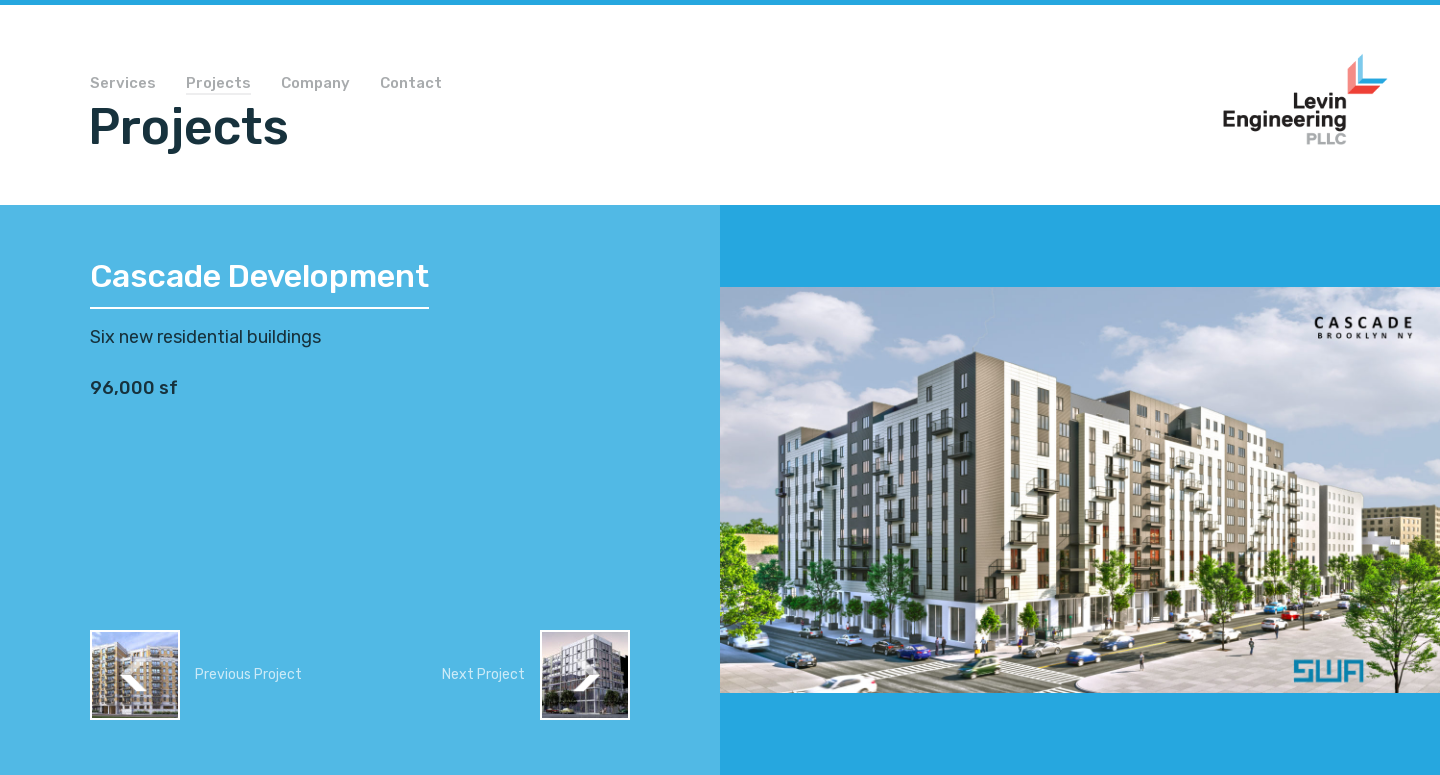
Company (315, 84)
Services (123, 84)
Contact (411, 84)
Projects (218, 84)
